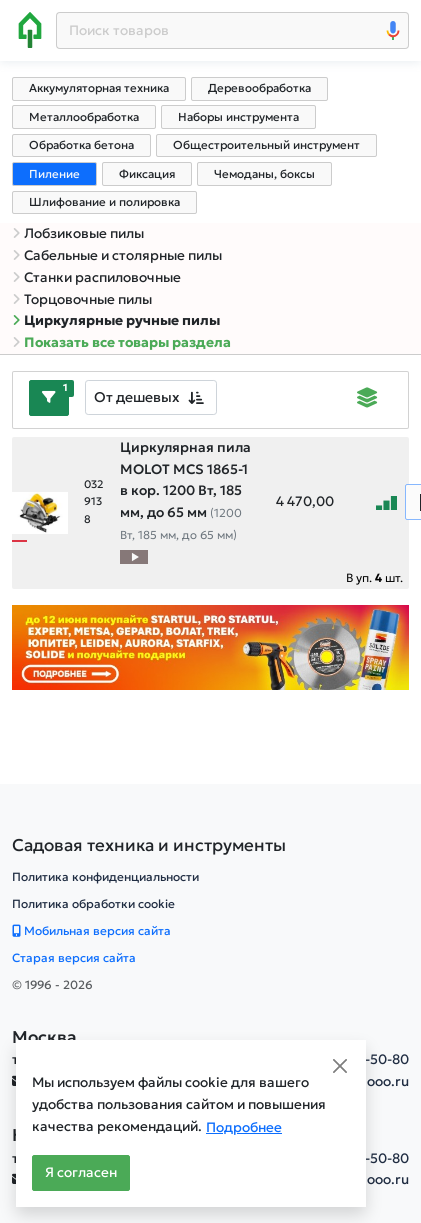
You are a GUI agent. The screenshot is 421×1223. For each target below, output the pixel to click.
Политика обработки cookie (93, 903)
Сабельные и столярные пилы (117, 255)
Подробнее (244, 1127)
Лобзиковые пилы (78, 233)
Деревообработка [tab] (259, 88)
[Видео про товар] (134, 557)
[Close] (340, 1066)
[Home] (30, 30)
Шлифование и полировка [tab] (104, 202)
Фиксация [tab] (147, 174)
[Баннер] (210, 646)
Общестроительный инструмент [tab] (266, 145)
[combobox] (151, 397)
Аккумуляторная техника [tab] (99, 88)
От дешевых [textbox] (137, 397)
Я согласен (81, 1172)
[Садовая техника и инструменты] (149, 845)
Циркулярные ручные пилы (116, 320)
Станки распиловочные (96, 277)
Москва (44, 1037)
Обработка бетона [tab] (81, 145)
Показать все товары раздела (121, 342)
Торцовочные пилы (82, 299)
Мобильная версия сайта (91, 930)
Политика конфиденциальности (105, 876)
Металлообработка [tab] (84, 117)
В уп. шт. (374, 577)
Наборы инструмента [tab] (238, 117)
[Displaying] (367, 400)
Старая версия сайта (74, 957)
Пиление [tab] (54, 174)
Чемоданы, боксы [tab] (264, 174)
